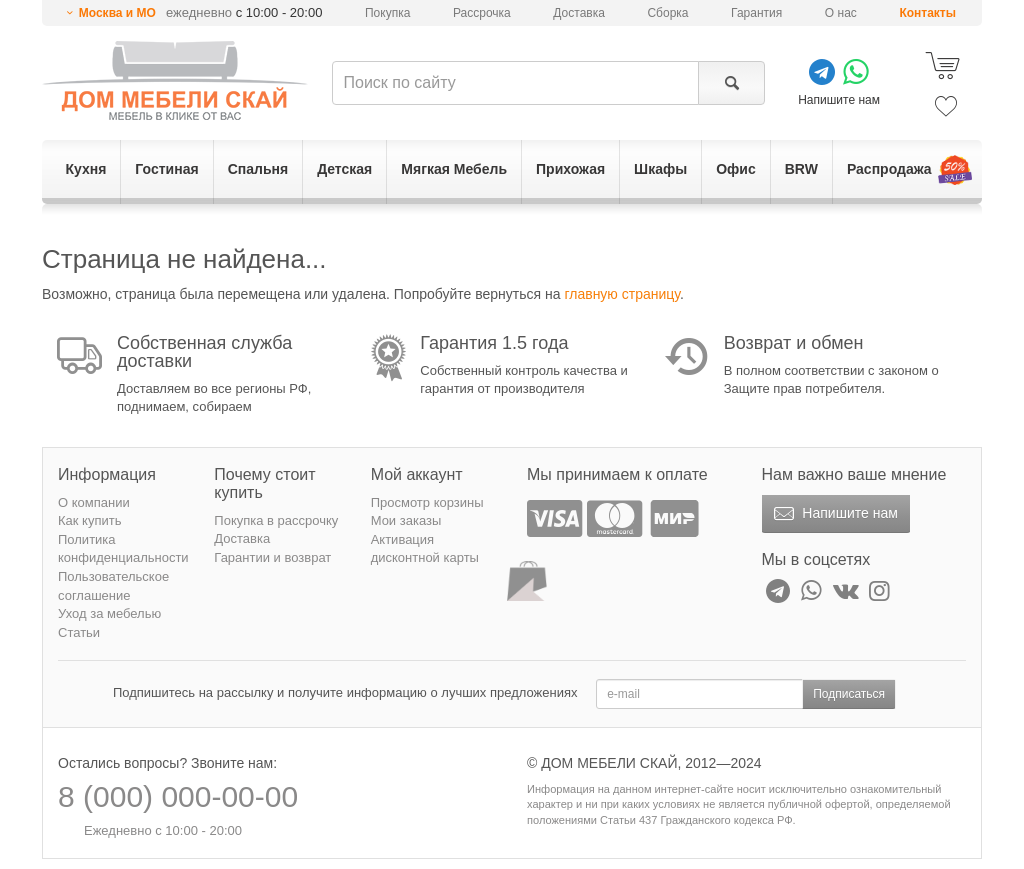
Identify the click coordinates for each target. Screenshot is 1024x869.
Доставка (579, 13)
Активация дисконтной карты (425, 549)
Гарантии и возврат (272, 557)
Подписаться (849, 694)
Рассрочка (482, 13)
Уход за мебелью (109, 613)
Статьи (79, 632)
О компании (94, 502)
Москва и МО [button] (117, 13)
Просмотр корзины (427, 502)
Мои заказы (406, 520)
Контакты (927, 13)
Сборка (667, 13)
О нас (841, 13)
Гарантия (756, 13)
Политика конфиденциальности (123, 549)
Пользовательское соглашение (113, 586)
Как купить (89, 520)
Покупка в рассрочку (276, 520)
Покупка (387, 13)
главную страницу (621, 294)
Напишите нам (833, 514)
